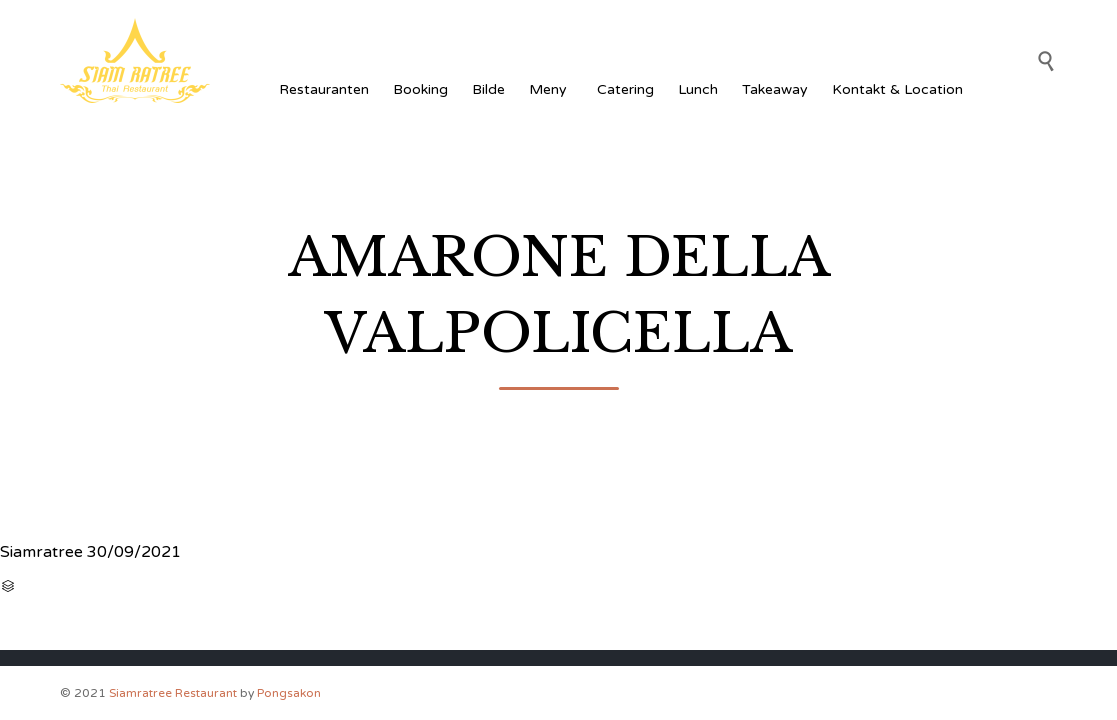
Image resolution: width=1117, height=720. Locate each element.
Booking (420, 89)
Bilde (488, 89)
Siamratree (41, 552)
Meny (551, 89)
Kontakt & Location (897, 89)
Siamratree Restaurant (173, 693)
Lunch (698, 89)
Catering (625, 89)
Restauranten (324, 89)
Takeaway (775, 89)
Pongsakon (289, 693)
